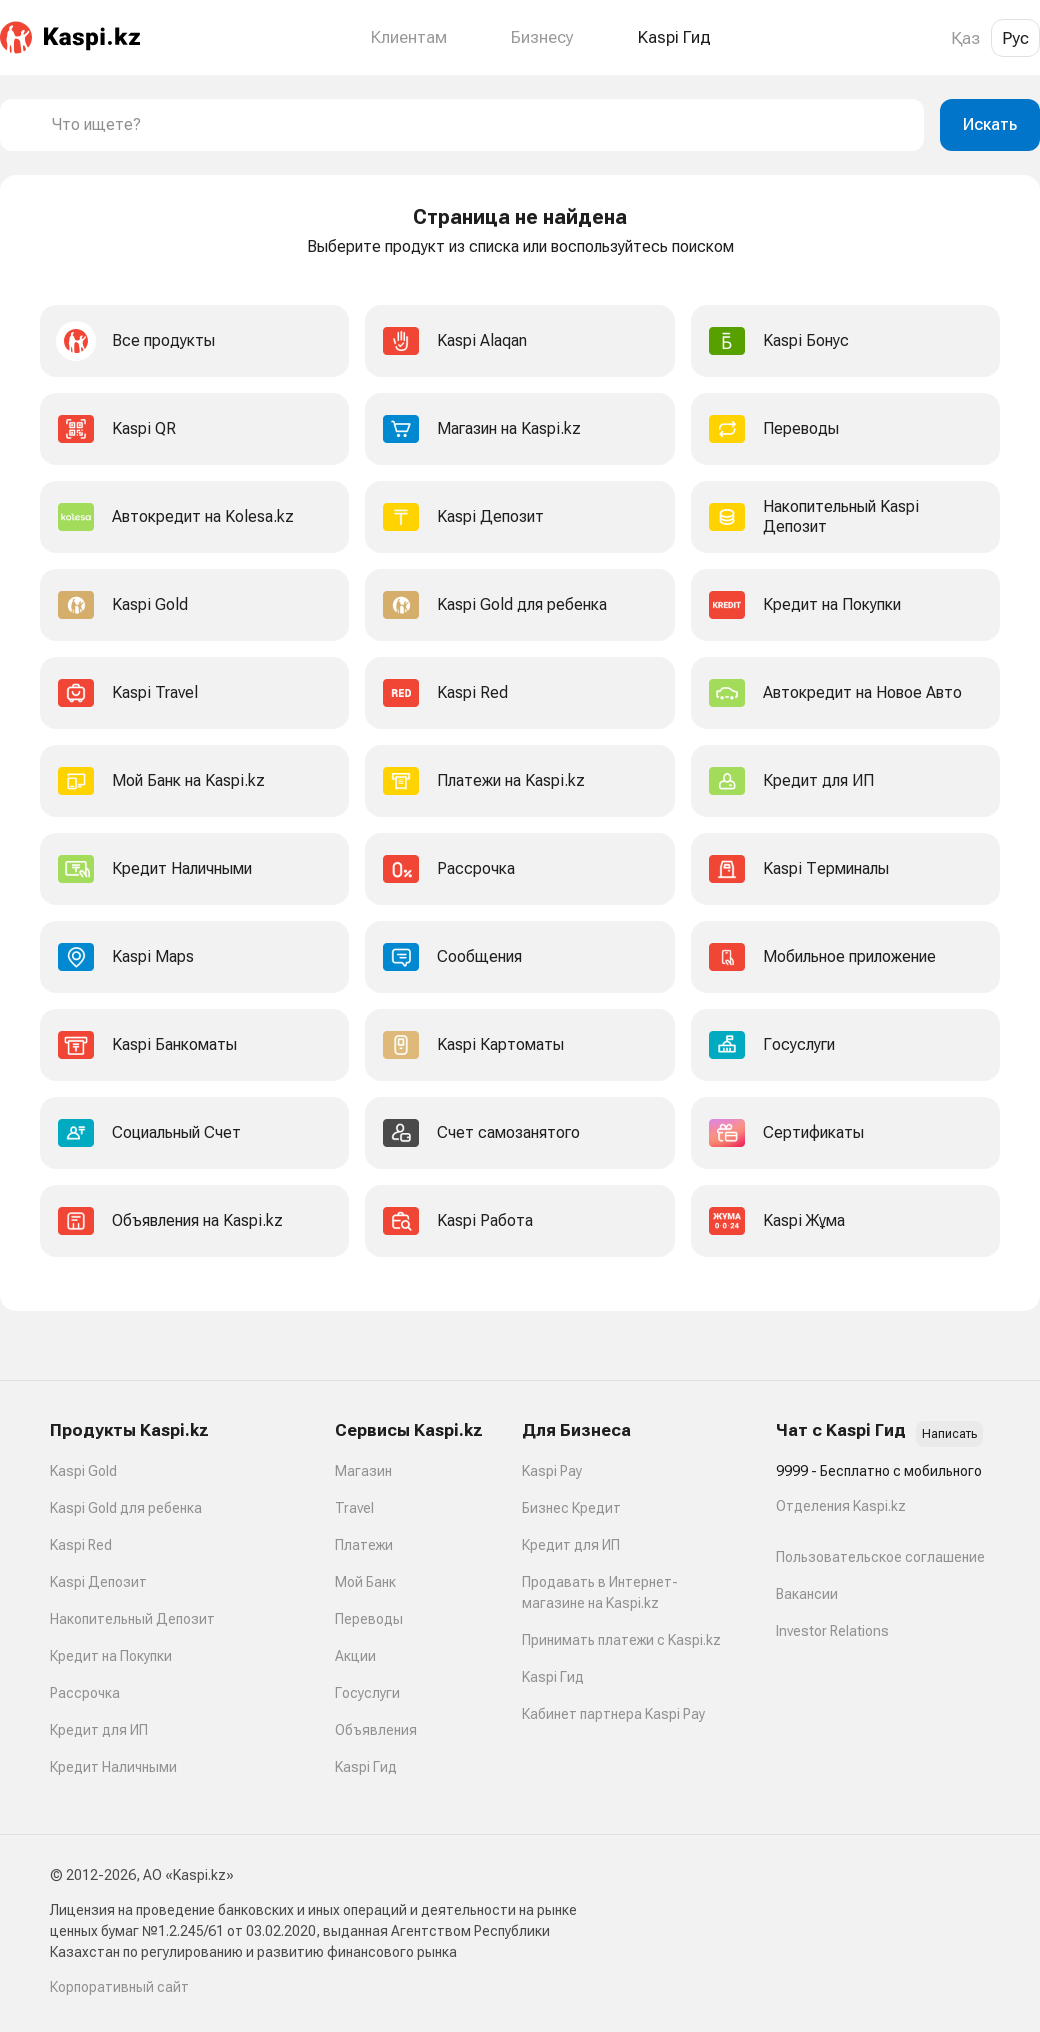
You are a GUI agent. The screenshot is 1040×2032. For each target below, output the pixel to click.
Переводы (369, 1619)
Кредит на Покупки (111, 1656)
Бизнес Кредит (571, 1508)
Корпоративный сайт (119, 1987)
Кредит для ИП (99, 1730)
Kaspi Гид (366, 1767)
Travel (354, 1508)
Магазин (363, 1471)
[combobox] (480, 125)
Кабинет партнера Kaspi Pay (613, 1714)
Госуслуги (367, 1693)
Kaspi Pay (552, 1471)
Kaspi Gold (83, 1471)
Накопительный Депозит (132, 1619)
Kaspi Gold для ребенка (126, 1508)
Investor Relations (832, 1631)
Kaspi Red (81, 1545)
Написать (949, 1434)
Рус (1015, 38)
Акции (355, 1656)
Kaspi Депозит (98, 1582)
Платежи (364, 1545)
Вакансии (807, 1594)
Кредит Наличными (113, 1767)
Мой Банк (365, 1582)
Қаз (965, 38)
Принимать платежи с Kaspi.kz (621, 1640)
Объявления (376, 1730)
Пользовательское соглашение (880, 1557)
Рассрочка (85, 1693)
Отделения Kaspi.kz (841, 1506)
